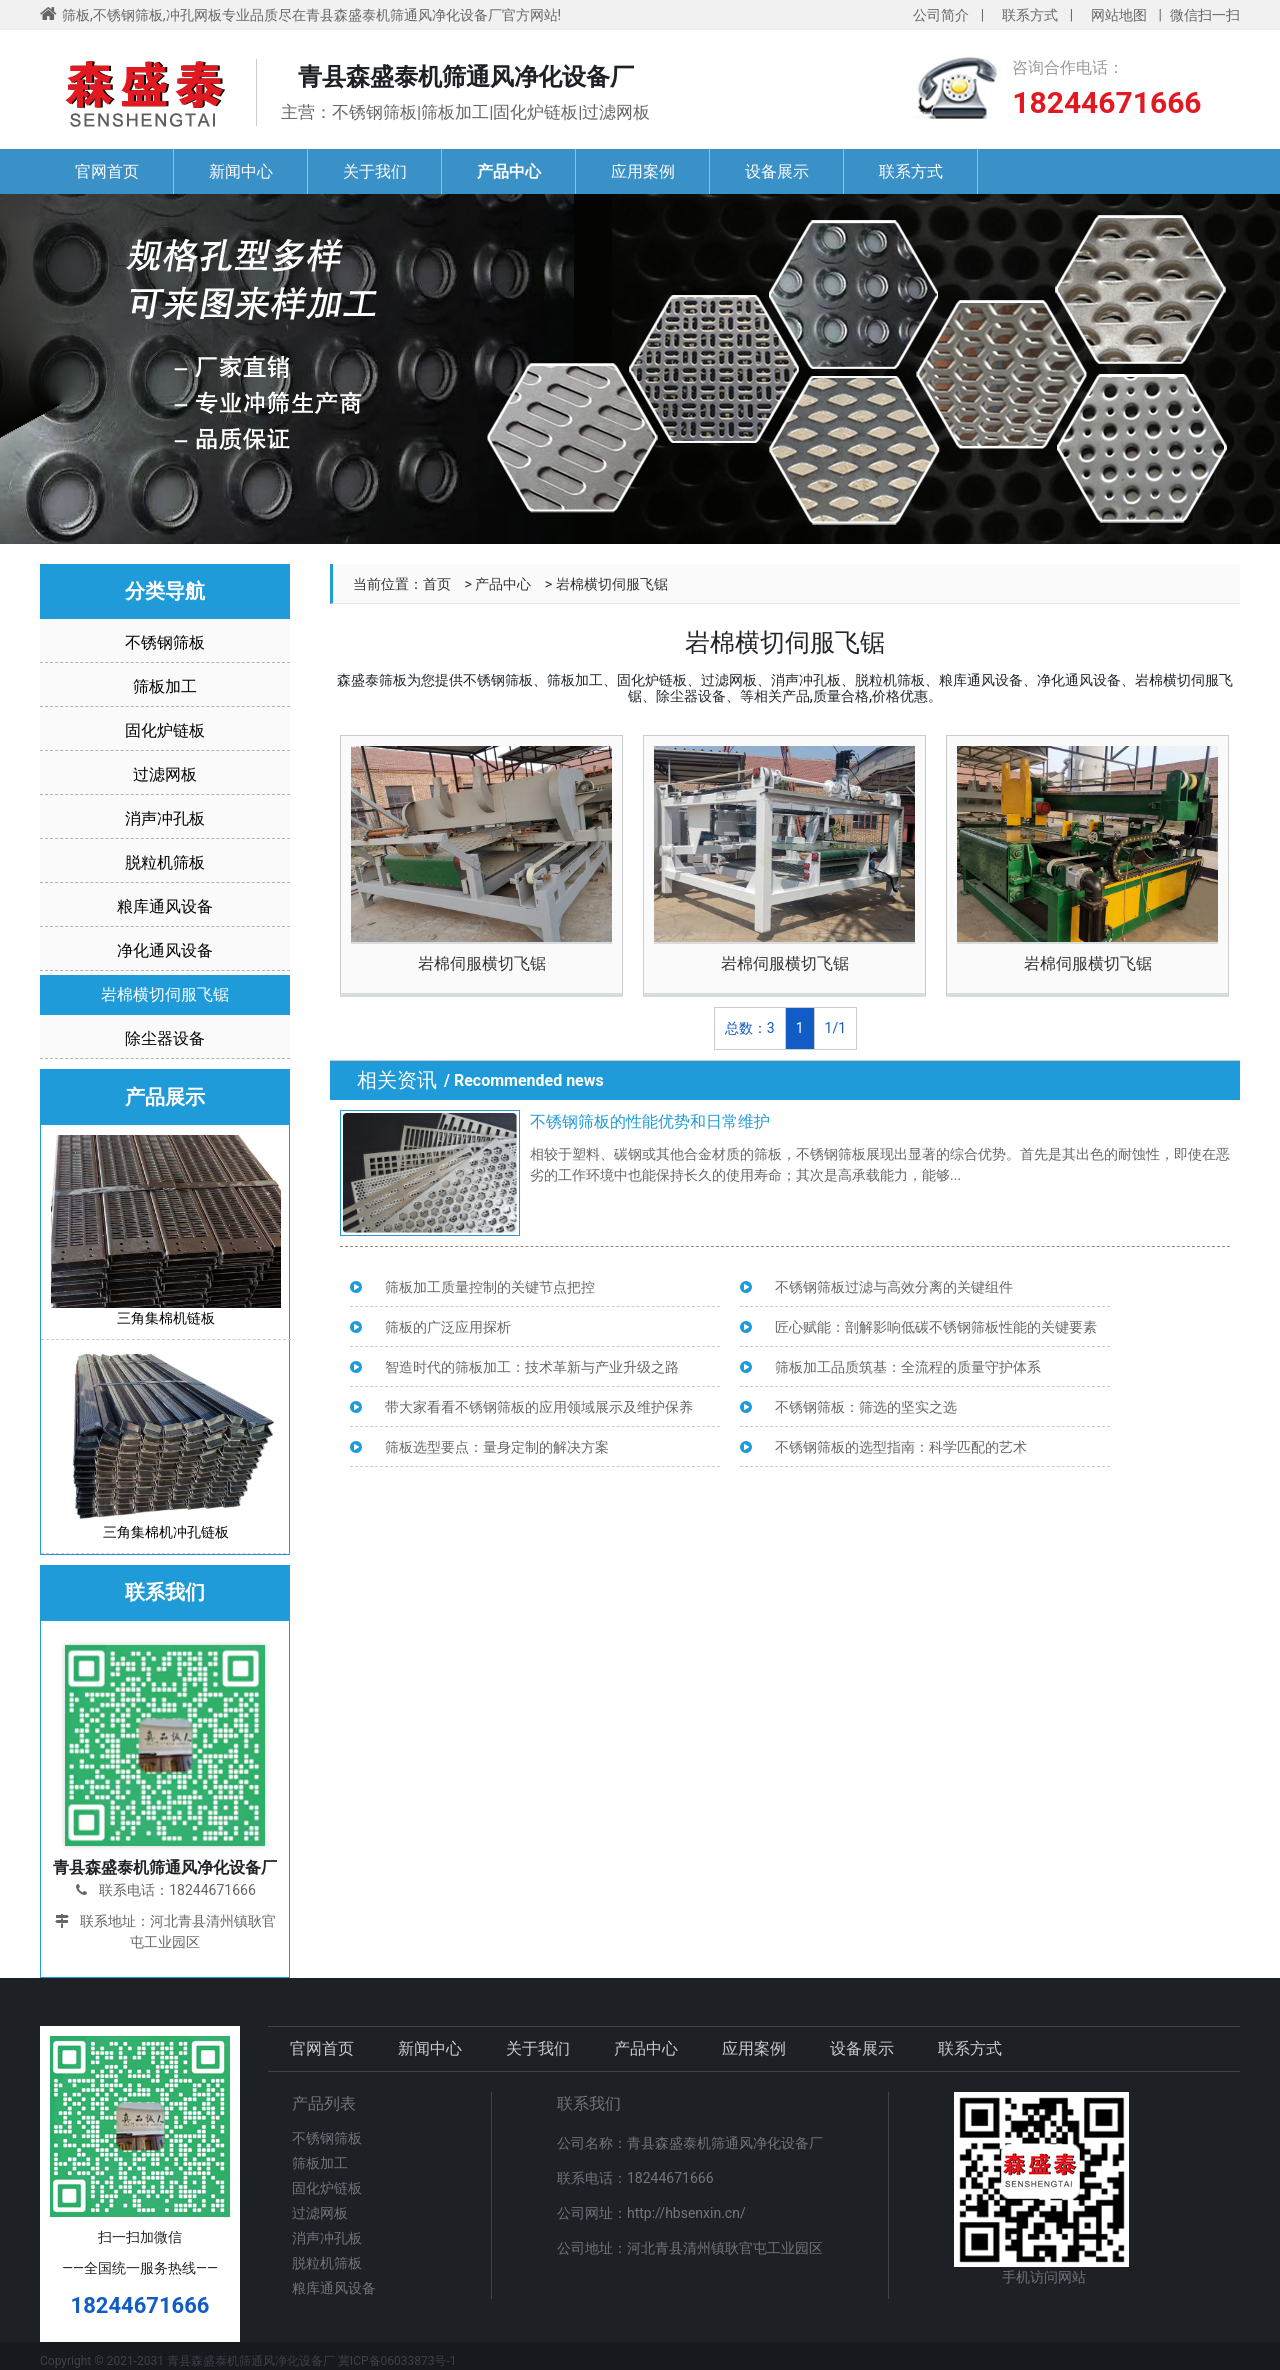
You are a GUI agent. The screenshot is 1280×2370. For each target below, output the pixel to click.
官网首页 (107, 171)
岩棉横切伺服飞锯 (165, 994)
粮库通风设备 (165, 906)
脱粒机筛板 (165, 862)
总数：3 (750, 1028)
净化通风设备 (165, 950)
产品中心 (509, 171)
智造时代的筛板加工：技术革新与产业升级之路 (532, 1367)
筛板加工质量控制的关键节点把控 (490, 1287)
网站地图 (1119, 15)
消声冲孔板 (165, 818)
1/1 (836, 1028)
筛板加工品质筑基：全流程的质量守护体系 (908, 1367)
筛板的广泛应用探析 (448, 1327)
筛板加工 (165, 686)
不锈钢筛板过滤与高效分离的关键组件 (894, 1287)
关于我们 (375, 171)
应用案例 (643, 171)
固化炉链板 (165, 730)
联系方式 (1030, 15)
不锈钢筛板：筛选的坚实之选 (866, 1407)
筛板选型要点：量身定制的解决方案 (497, 1447)
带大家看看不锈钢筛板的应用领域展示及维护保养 (539, 1407)
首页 (437, 584)
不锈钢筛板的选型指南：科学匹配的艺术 (901, 1447)
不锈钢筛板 (165, 642)
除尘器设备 (165, 1038)
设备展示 (777, 171)
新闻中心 (241, 171)
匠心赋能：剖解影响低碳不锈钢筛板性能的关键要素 (936, 1327)
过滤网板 (165, 774)
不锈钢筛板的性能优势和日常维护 (650, 1121)
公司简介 (941, 15)
